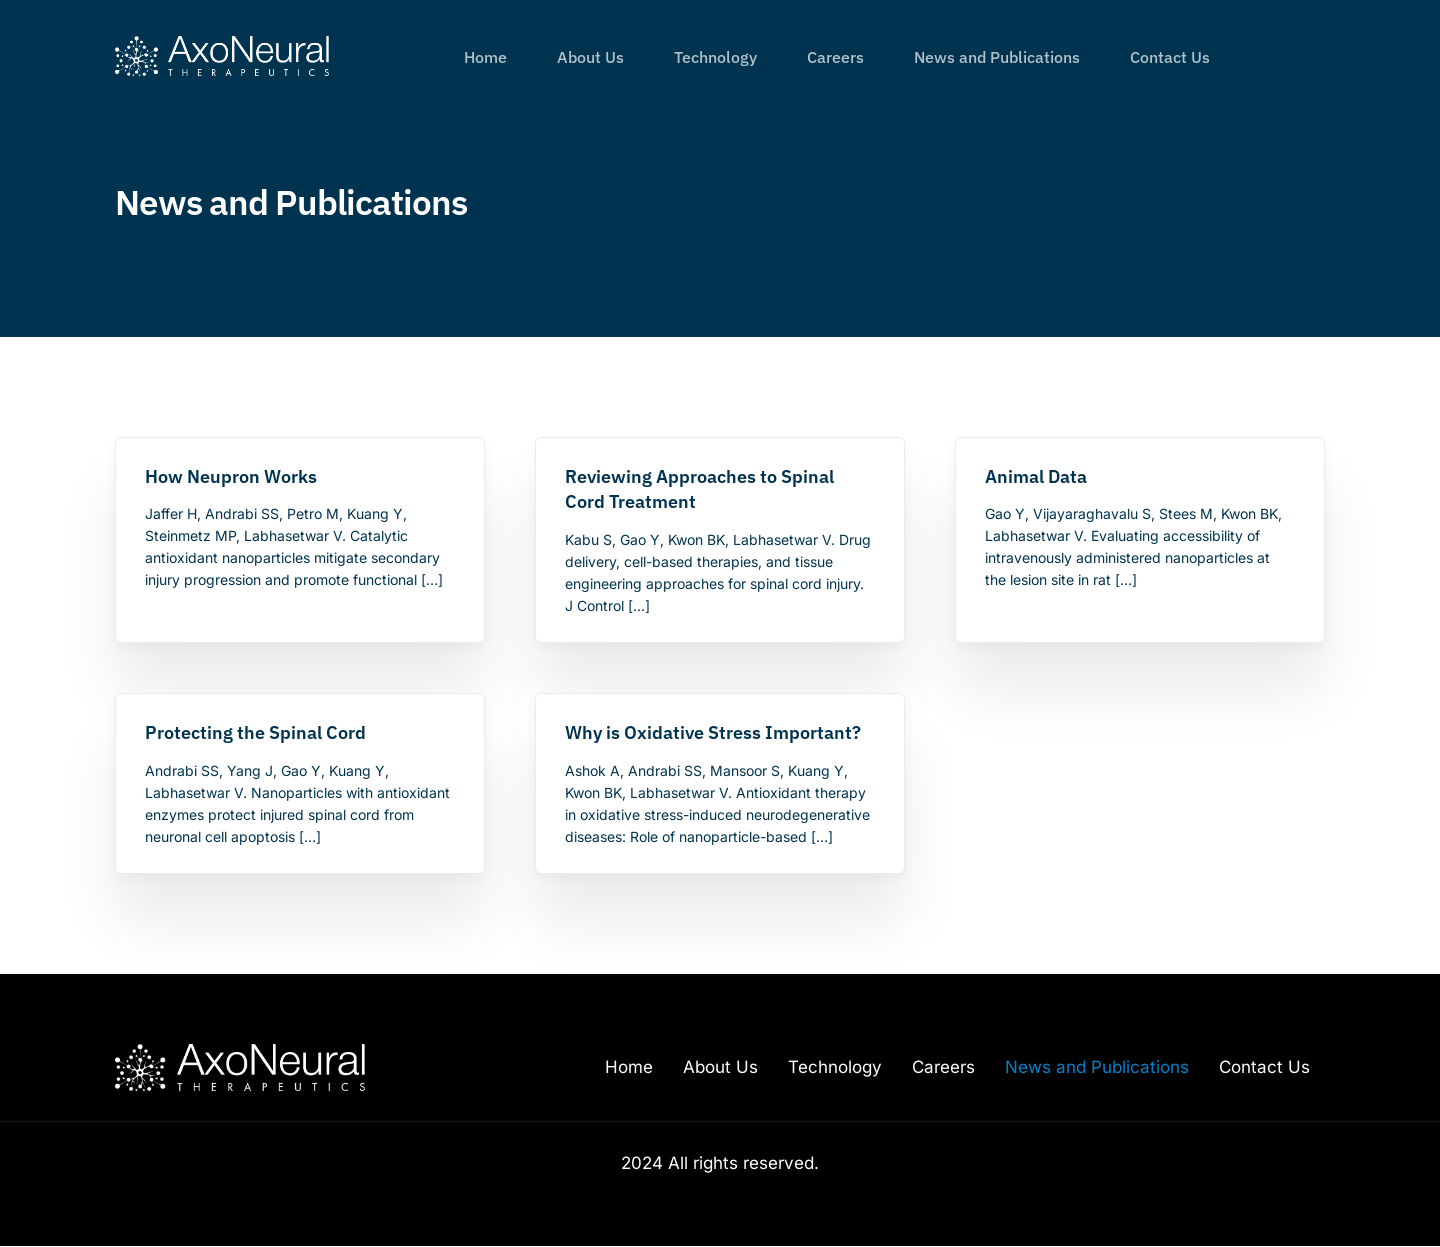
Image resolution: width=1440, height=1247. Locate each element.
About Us (720, 1068)
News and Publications (1097, 1068)
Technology (835, 1068)
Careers (943, 1068)
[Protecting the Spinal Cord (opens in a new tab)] (299, 734)
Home (629, 1068)
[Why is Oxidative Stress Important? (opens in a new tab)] (719, 734)
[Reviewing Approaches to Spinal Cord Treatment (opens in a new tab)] (719, 490)
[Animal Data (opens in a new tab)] (1139, 477)
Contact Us (1264, 1068)
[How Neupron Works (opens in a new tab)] (299, 477)
